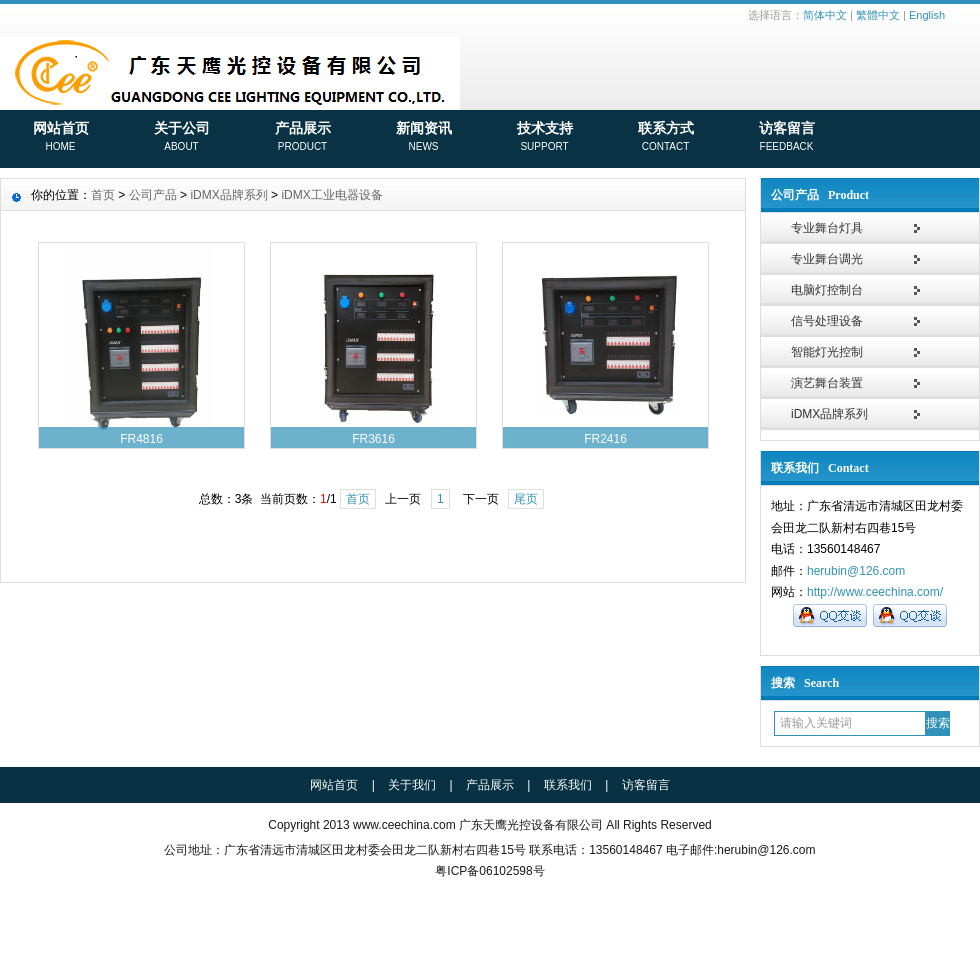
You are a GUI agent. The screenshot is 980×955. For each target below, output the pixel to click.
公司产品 (153, 195)
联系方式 (665, 138)
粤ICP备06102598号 (489, 871)
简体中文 (825, 15)
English (927, 15)
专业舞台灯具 (827, 228)
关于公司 (181, 138)
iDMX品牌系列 (829, 414)
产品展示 (302, 138)
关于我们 (412, 785)
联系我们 (568, 785)
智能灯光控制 (827, 352)
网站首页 (60, 138)
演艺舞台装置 (827, 383)
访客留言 (786, 138)
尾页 (526, 499)
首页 (103, 195)
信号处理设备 (827, 321)
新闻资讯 (423, 138)
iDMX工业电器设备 (331, 195)
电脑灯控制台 (827, 290)
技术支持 (544, 138)
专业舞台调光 (827, 259)
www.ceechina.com (404, 825)
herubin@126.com (856, 571)
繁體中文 (878, 15)
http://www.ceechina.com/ (875, 592)
